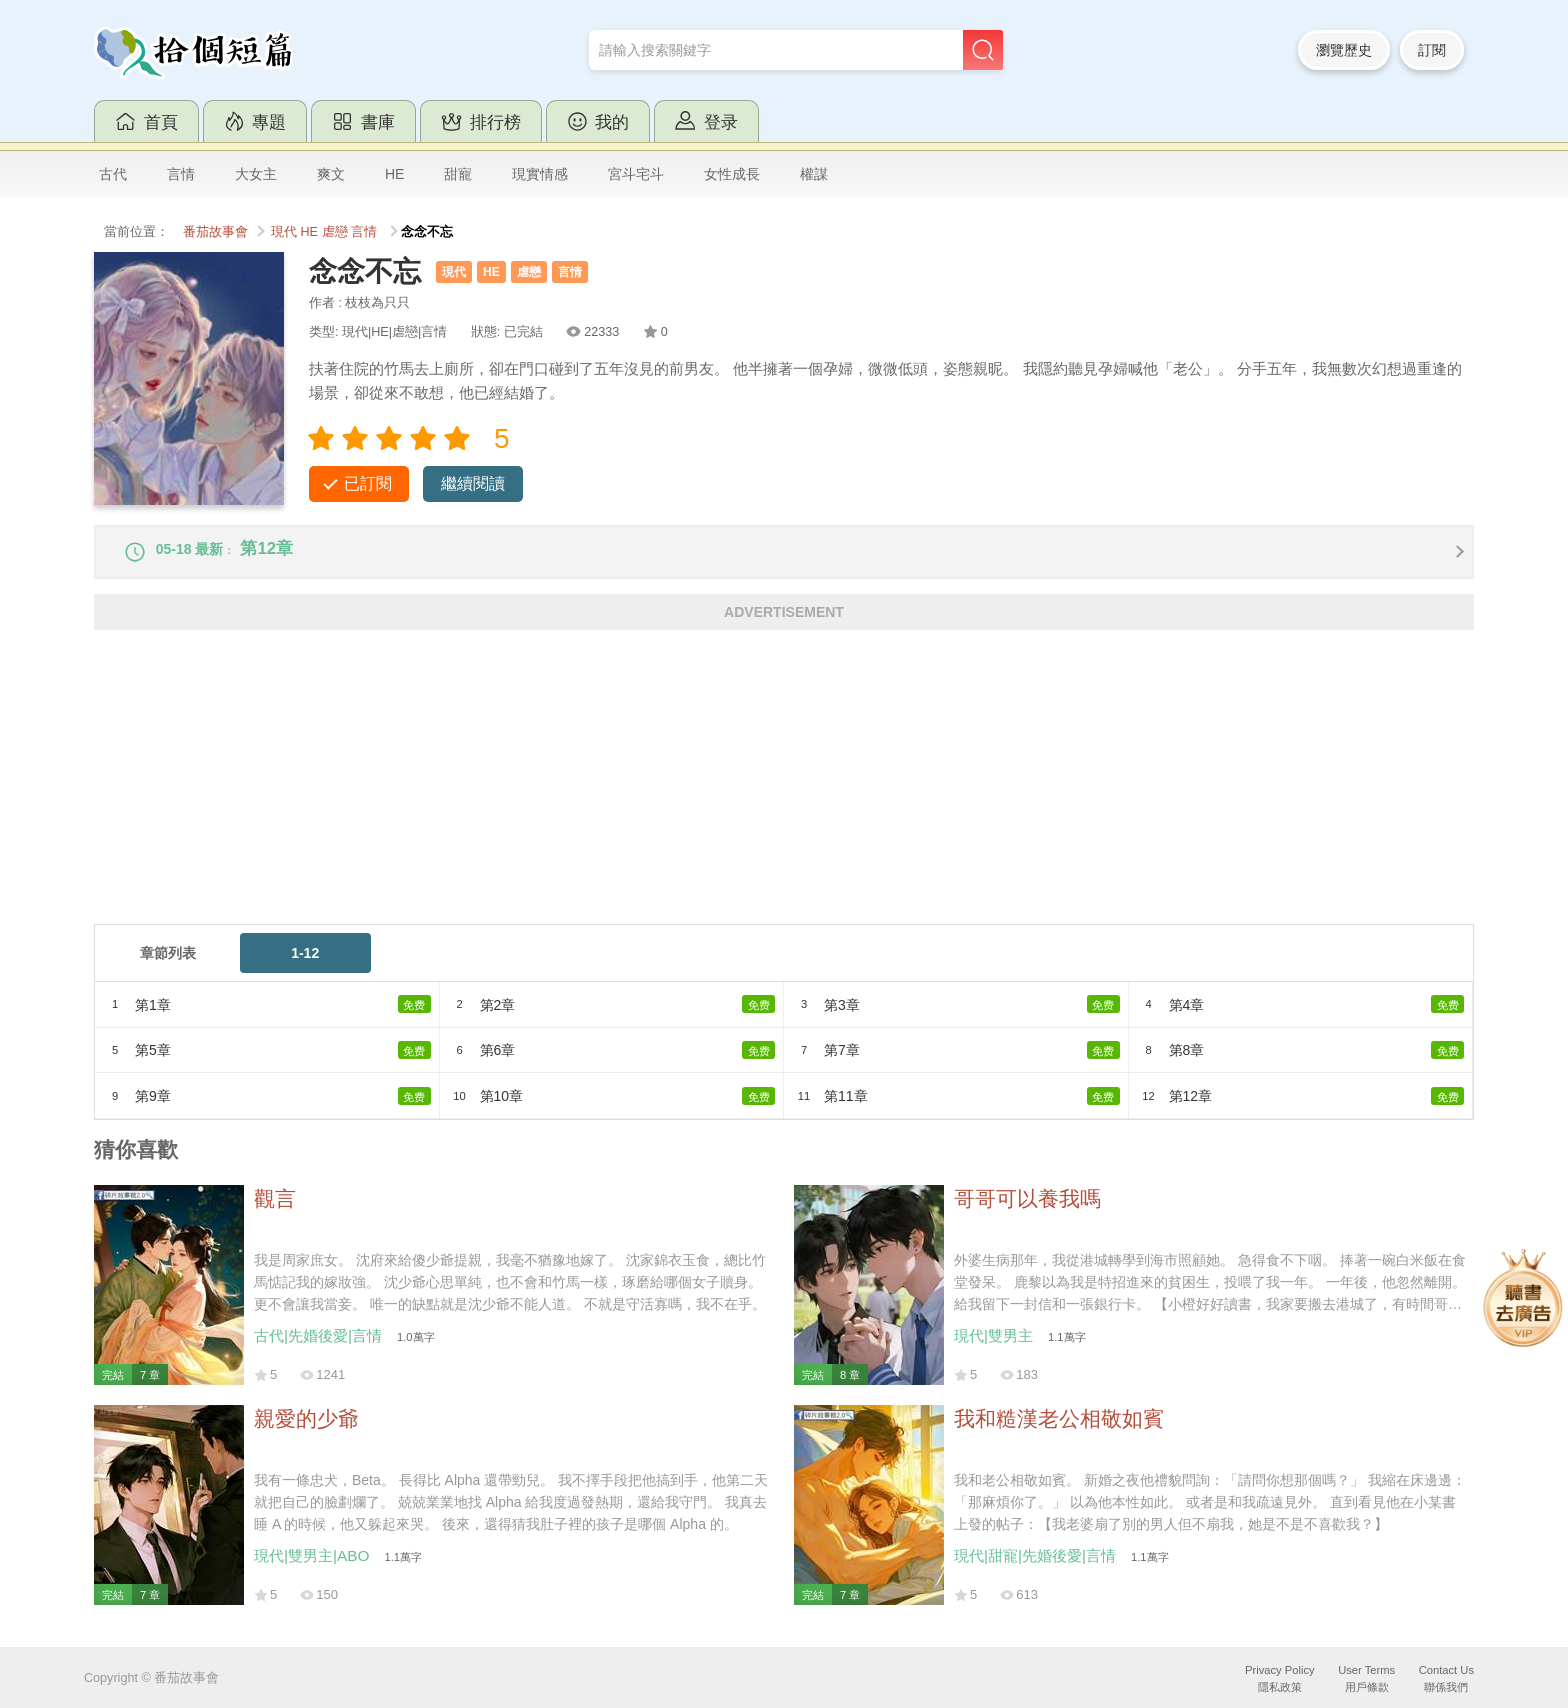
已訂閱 (368, 483)
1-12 (305, 965)
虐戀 (335, 232)
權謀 (814, 174)
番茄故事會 (215, 232)
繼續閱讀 (473, 483)
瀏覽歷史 (1344, 50)
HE (394, 174)
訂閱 (1432, 50)
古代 (113, 174)
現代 (284, 232)
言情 (181, 174)
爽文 (331, 174)
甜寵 (458, 174)
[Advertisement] (694, 796)
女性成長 (732, 174)
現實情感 (540, 174)
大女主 (256, 174)
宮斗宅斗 (636, 174)
